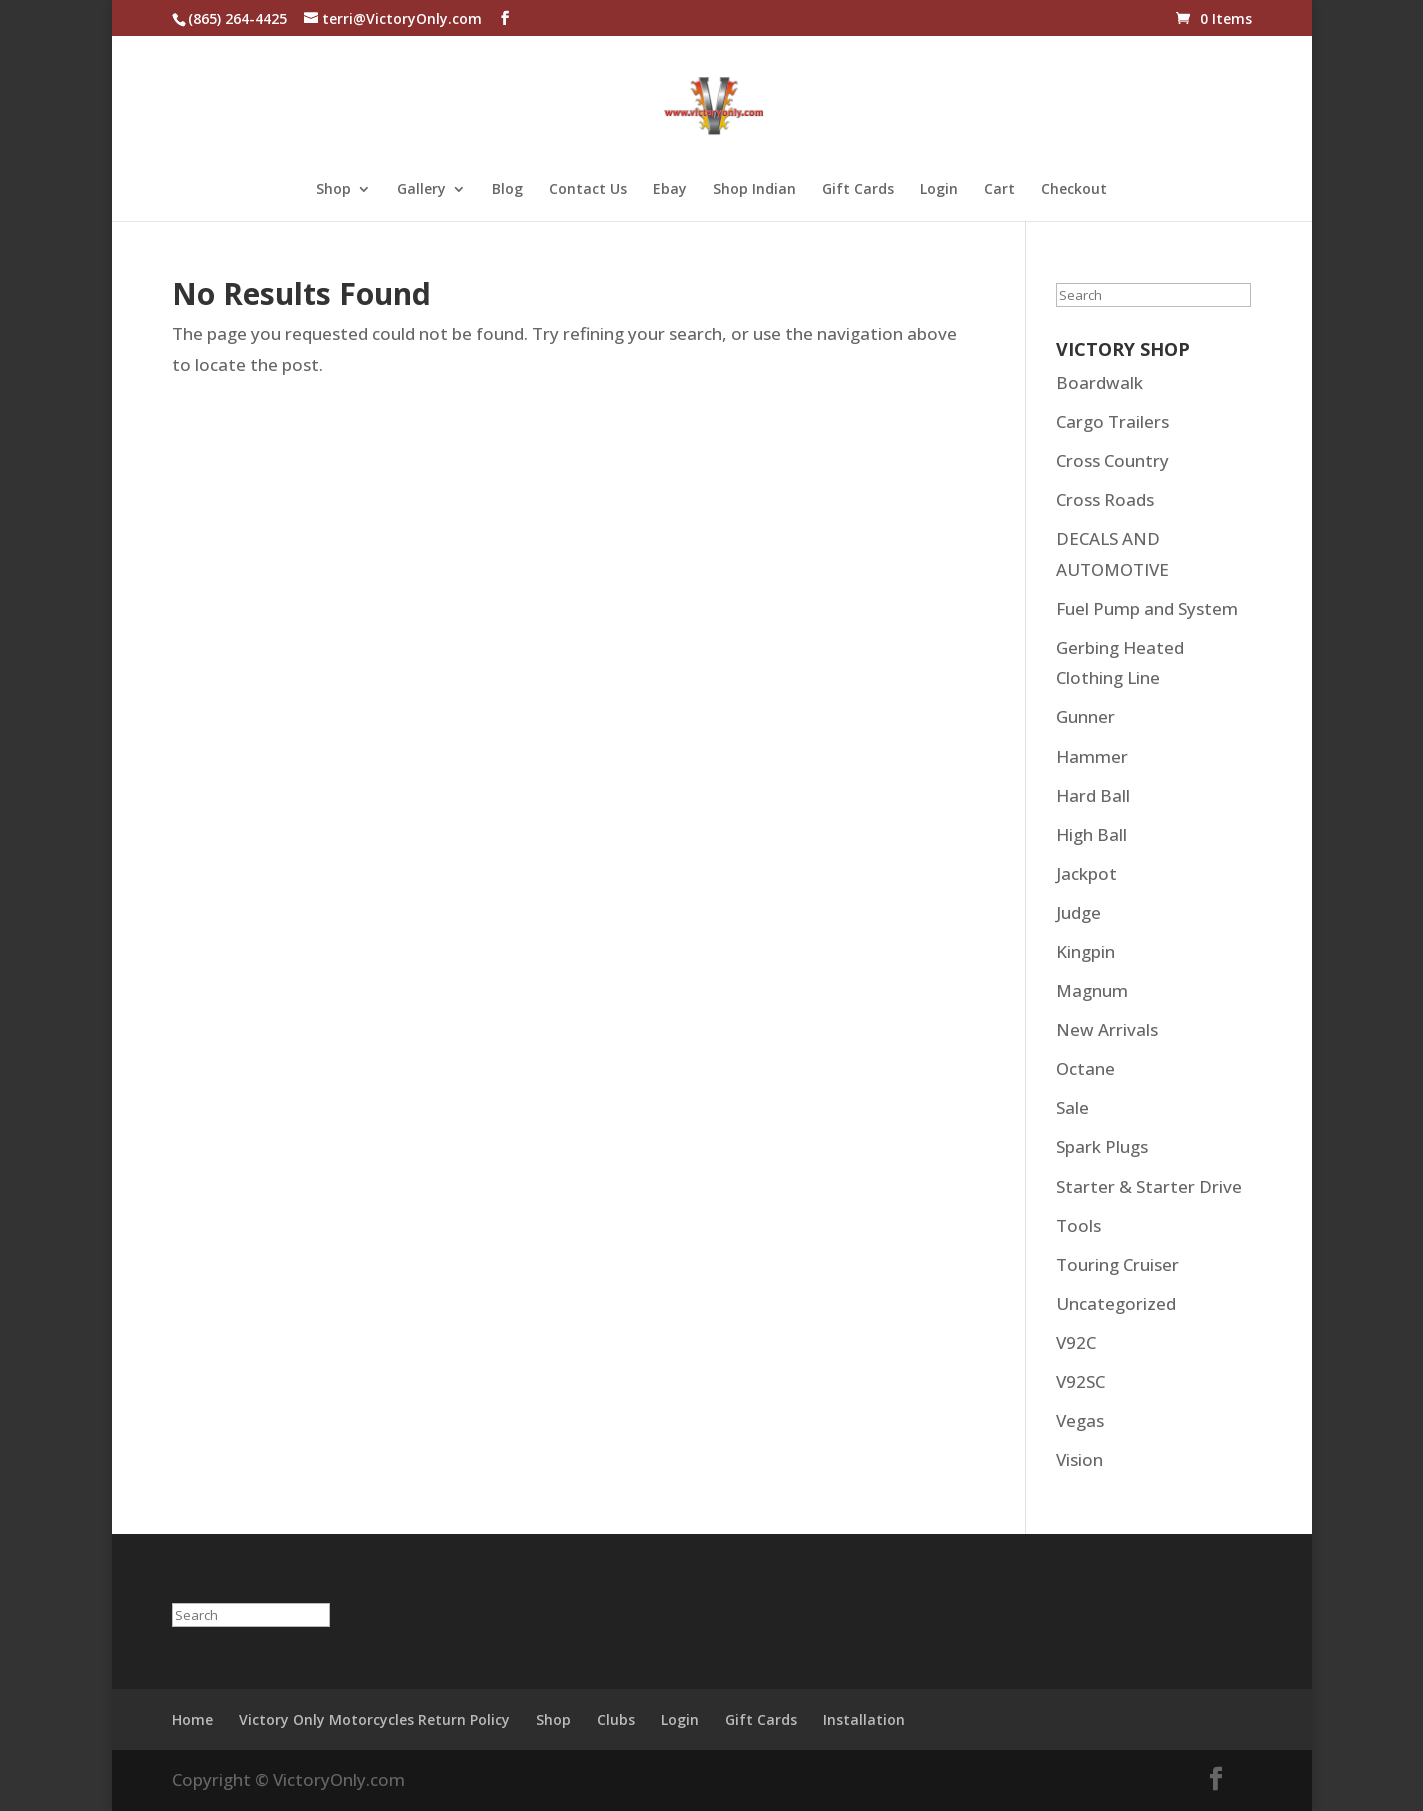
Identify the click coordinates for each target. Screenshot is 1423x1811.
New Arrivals (1107, 1029)
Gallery (421, 190)
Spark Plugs (1102, 1146)
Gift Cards (858, 190)
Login (939, 190)
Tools (1078, 1225)
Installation (864, 1719)
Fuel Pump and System (1147, 608)
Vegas (1080, 1420)
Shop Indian (754, 190)
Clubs (616, 1719)
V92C (1076, 1342)
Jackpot (1086, 873)
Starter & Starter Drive (1149, 1186)
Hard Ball (1093, 795)
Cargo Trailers (1112, 421)
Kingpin (1085, 951)
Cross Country (1112, 460)
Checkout (1074, 190)
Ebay (670, 190)
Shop (333, 190)
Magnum (1092, 990)
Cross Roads (1105, 499)
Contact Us (588, 190)
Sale (1072, 1107)
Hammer (1092, 756)
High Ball (1091, 834)
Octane (1085, 1068)
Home (192, 1719)
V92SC (1080, 1381)
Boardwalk (1099, 382)
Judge (1078, 912)
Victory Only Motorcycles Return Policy (374, 1719)
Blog (507, 190)
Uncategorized (1116, 1303)
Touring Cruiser (1117, 1264)
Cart (999, 190)
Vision (1079, 1459)
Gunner (1085, 716)
